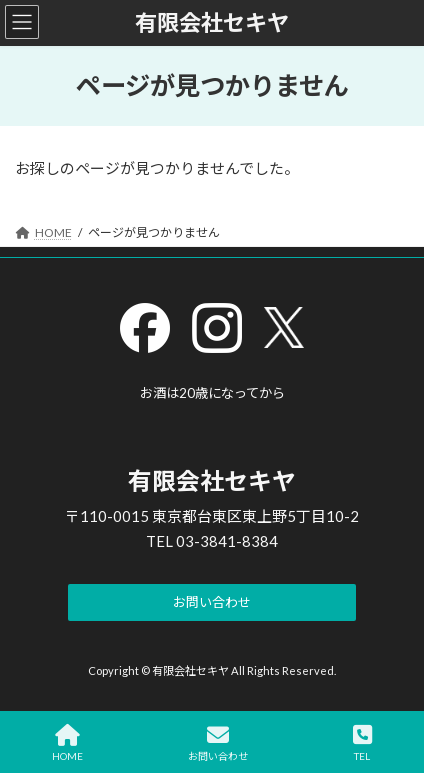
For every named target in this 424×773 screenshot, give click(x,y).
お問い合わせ (218, 743)
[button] (212, 602)
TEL (362, 743)
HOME (67, 743)
